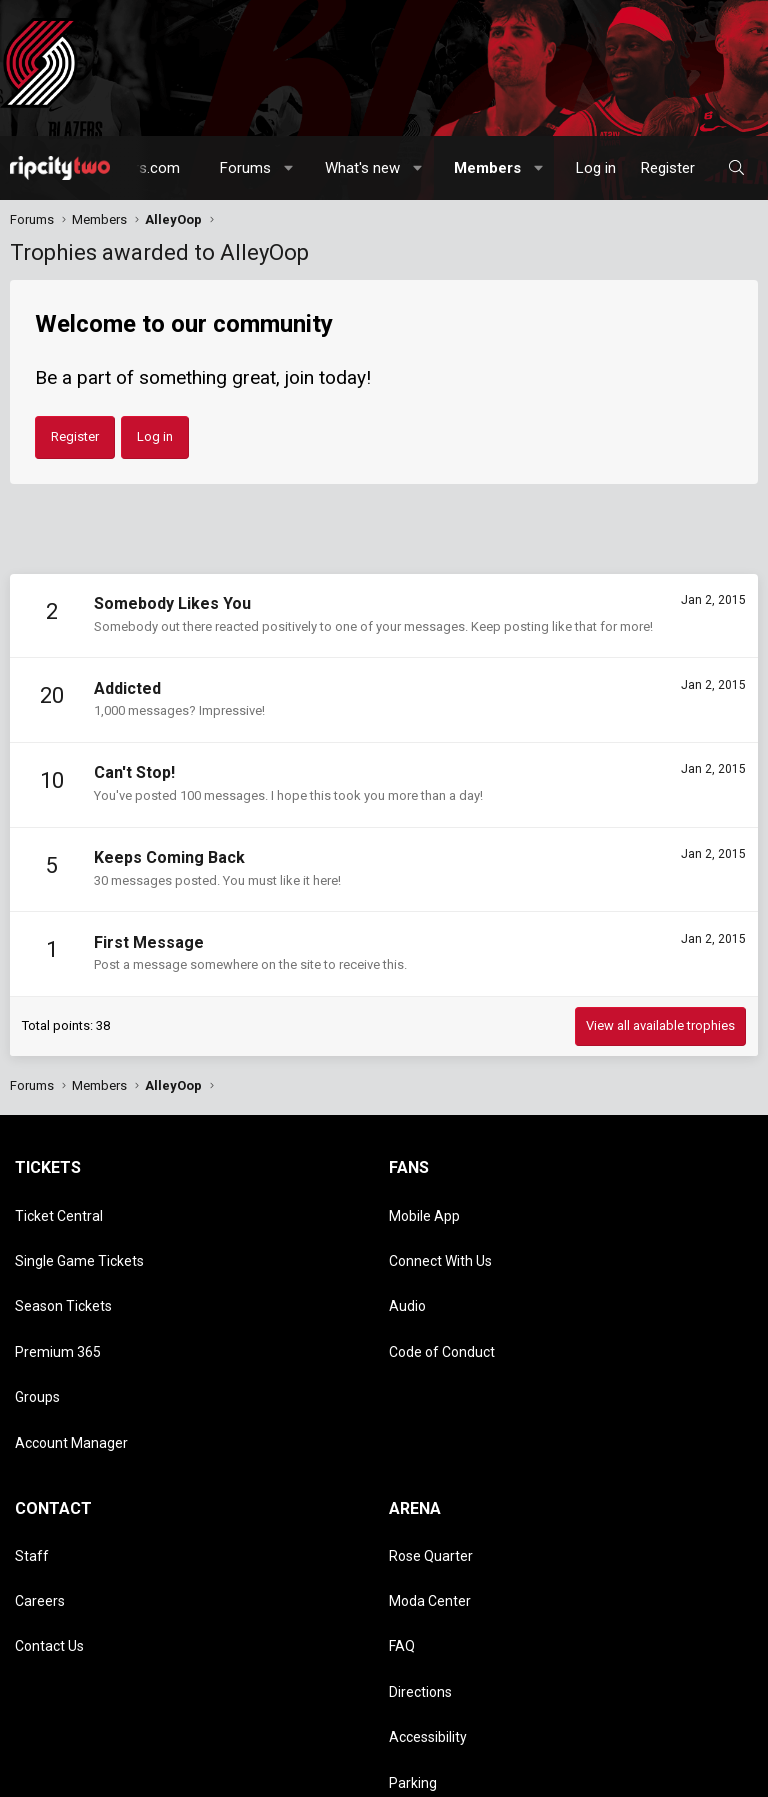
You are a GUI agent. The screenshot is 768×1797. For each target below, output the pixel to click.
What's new (362, 168)
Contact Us (49, 1505)
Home (327, 1776)
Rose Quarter (431, 1447)
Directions (420, 1534)
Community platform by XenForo (184, 1724)
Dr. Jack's (418, 1620)
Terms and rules (128, 1776)
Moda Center (430, 1476)
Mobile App (424, 1207)
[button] (289, 168)
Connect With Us (440, 1236)
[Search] (736, 168)
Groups (37, 1322)
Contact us (41, 1776)
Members (487, 168)
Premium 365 (58, 1293)
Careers (40, 1476)
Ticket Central (59, 1207)
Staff (32, 1447)
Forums (245, 168)
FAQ (402, 1505)
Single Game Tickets (79, 1236)
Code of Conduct (442, 1293)
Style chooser (59, 1755)
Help (286, 1776)
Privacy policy (223, 1776)
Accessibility (428, 1563)
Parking (413, 1591)
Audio (407, 1265)
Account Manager (71, 1351)
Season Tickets (63, 1265)
